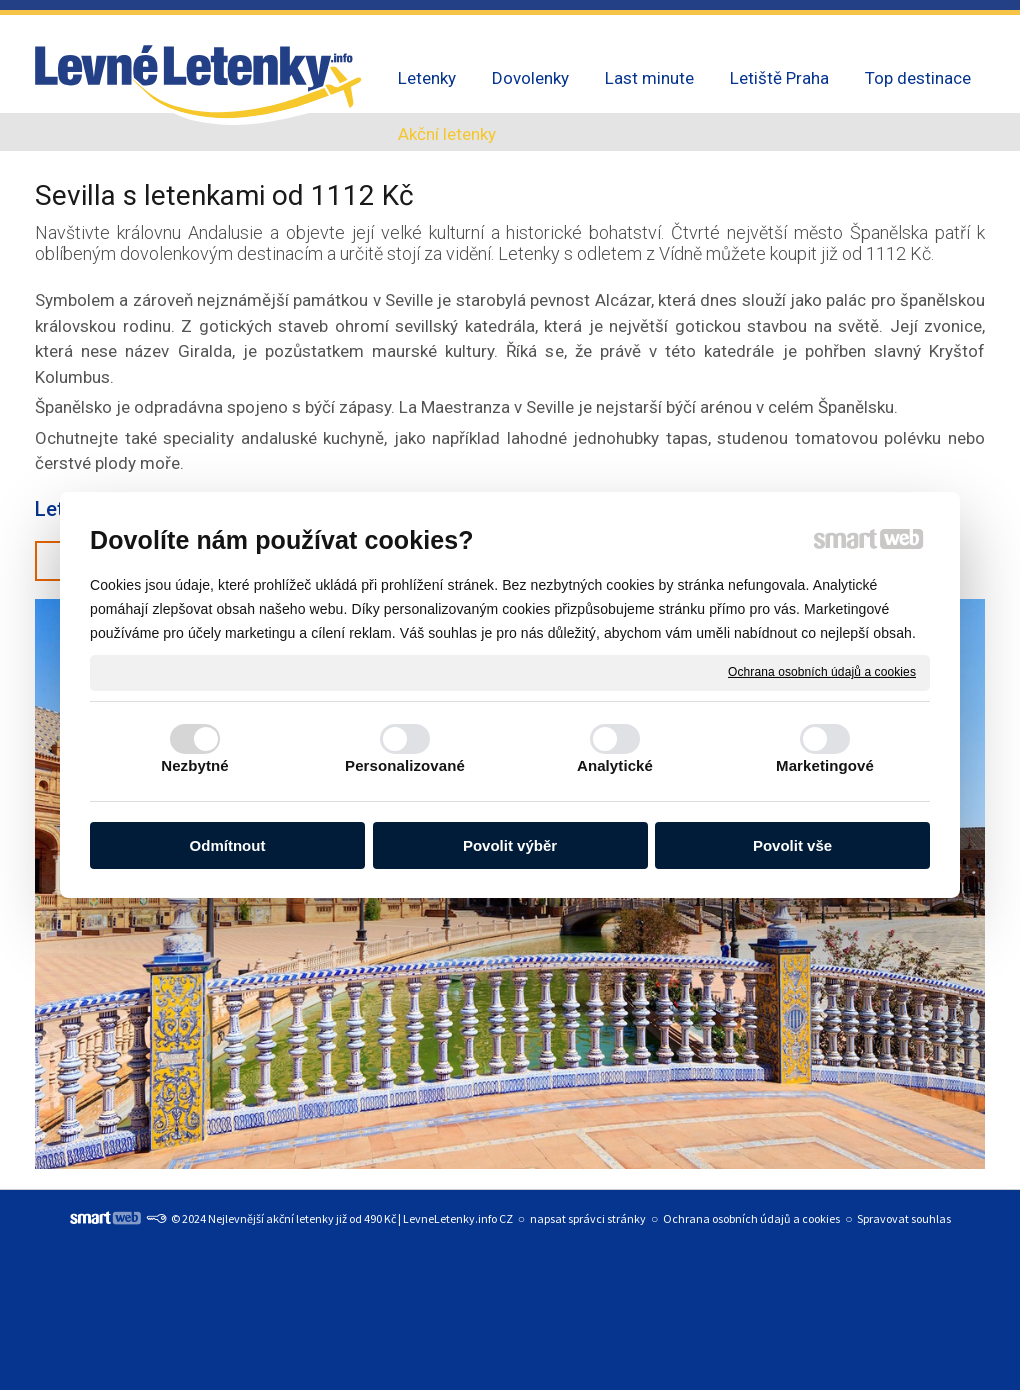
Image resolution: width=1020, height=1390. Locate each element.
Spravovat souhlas (904, 1218)
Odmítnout (228, 845)
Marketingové (825, 765)
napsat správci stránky (588, 1218)
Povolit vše (792, 845)
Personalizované (405, 765)
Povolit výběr (510, 845)
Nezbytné (194, 765)
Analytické (615, 765)
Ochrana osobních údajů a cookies (822, 672)
